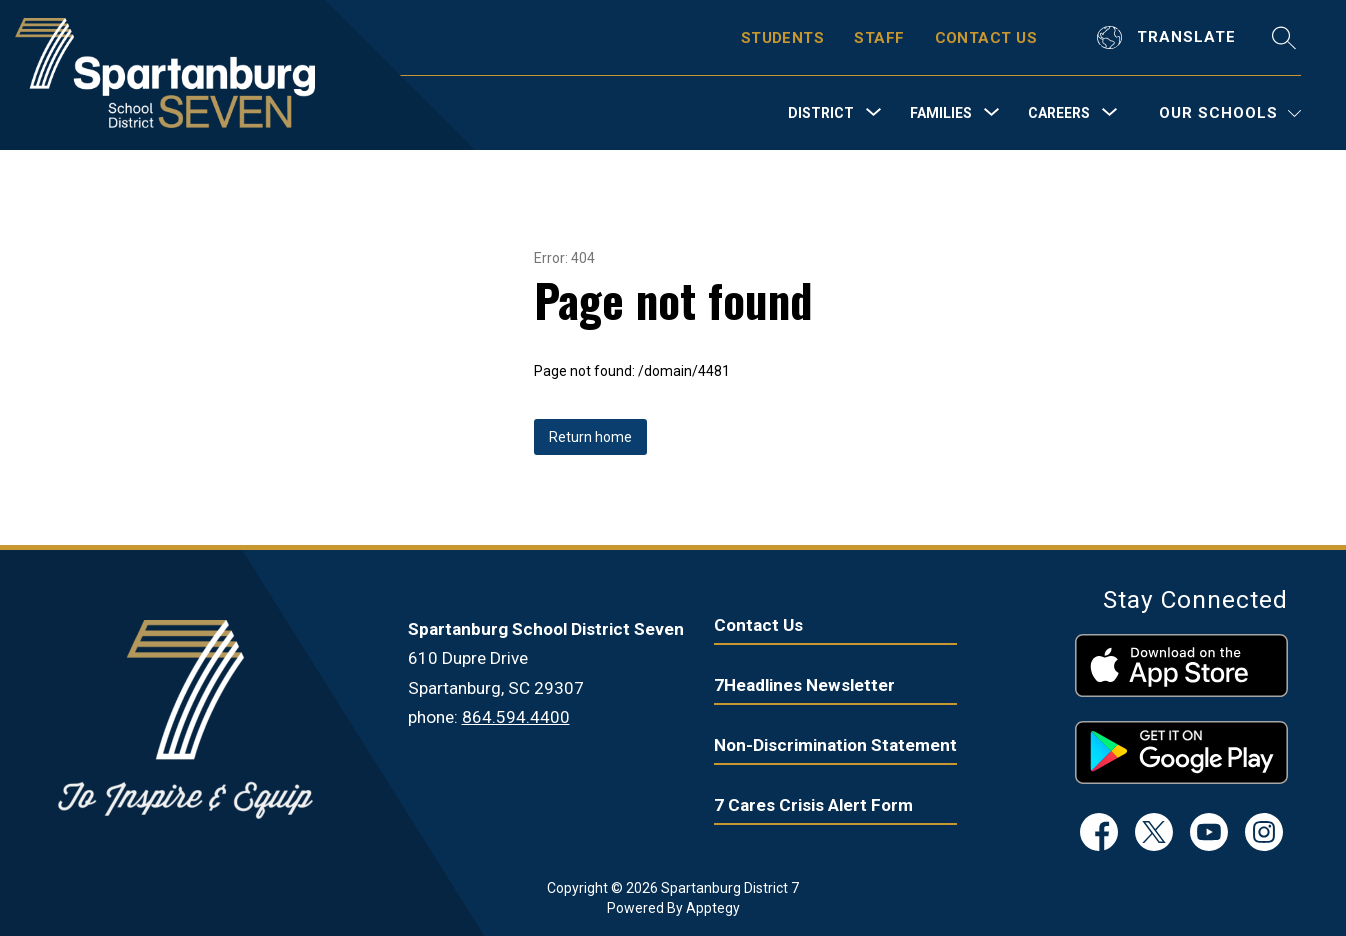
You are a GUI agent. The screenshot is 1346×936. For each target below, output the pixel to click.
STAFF (879, 38)
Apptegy (713, 908)
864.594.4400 (516, 717)
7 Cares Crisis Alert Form (813, 805)
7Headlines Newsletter (804, 685)
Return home (590, 437)
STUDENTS (783, 38)
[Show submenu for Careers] (1059, 113)
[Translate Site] (1169, 37)
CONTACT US (986, 38)
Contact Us (758, 625)
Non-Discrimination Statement (835, 745)
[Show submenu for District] (821, 113)
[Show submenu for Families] (941, 113)
